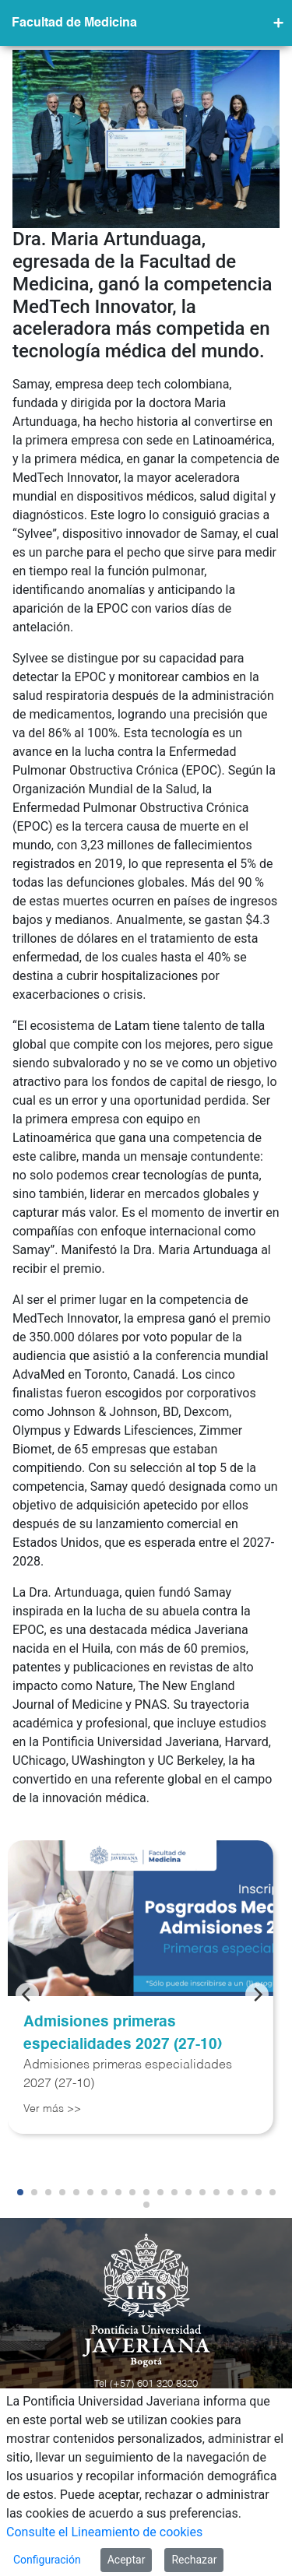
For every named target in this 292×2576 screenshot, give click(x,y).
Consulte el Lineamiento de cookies (104, 2532)
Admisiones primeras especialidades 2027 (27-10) (122, 2033)
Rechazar (193, 2559)
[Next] (257, 1994)
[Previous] (27, 1994)
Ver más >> (52, 2108)
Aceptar (126, 2559)
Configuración (47, 2559)
